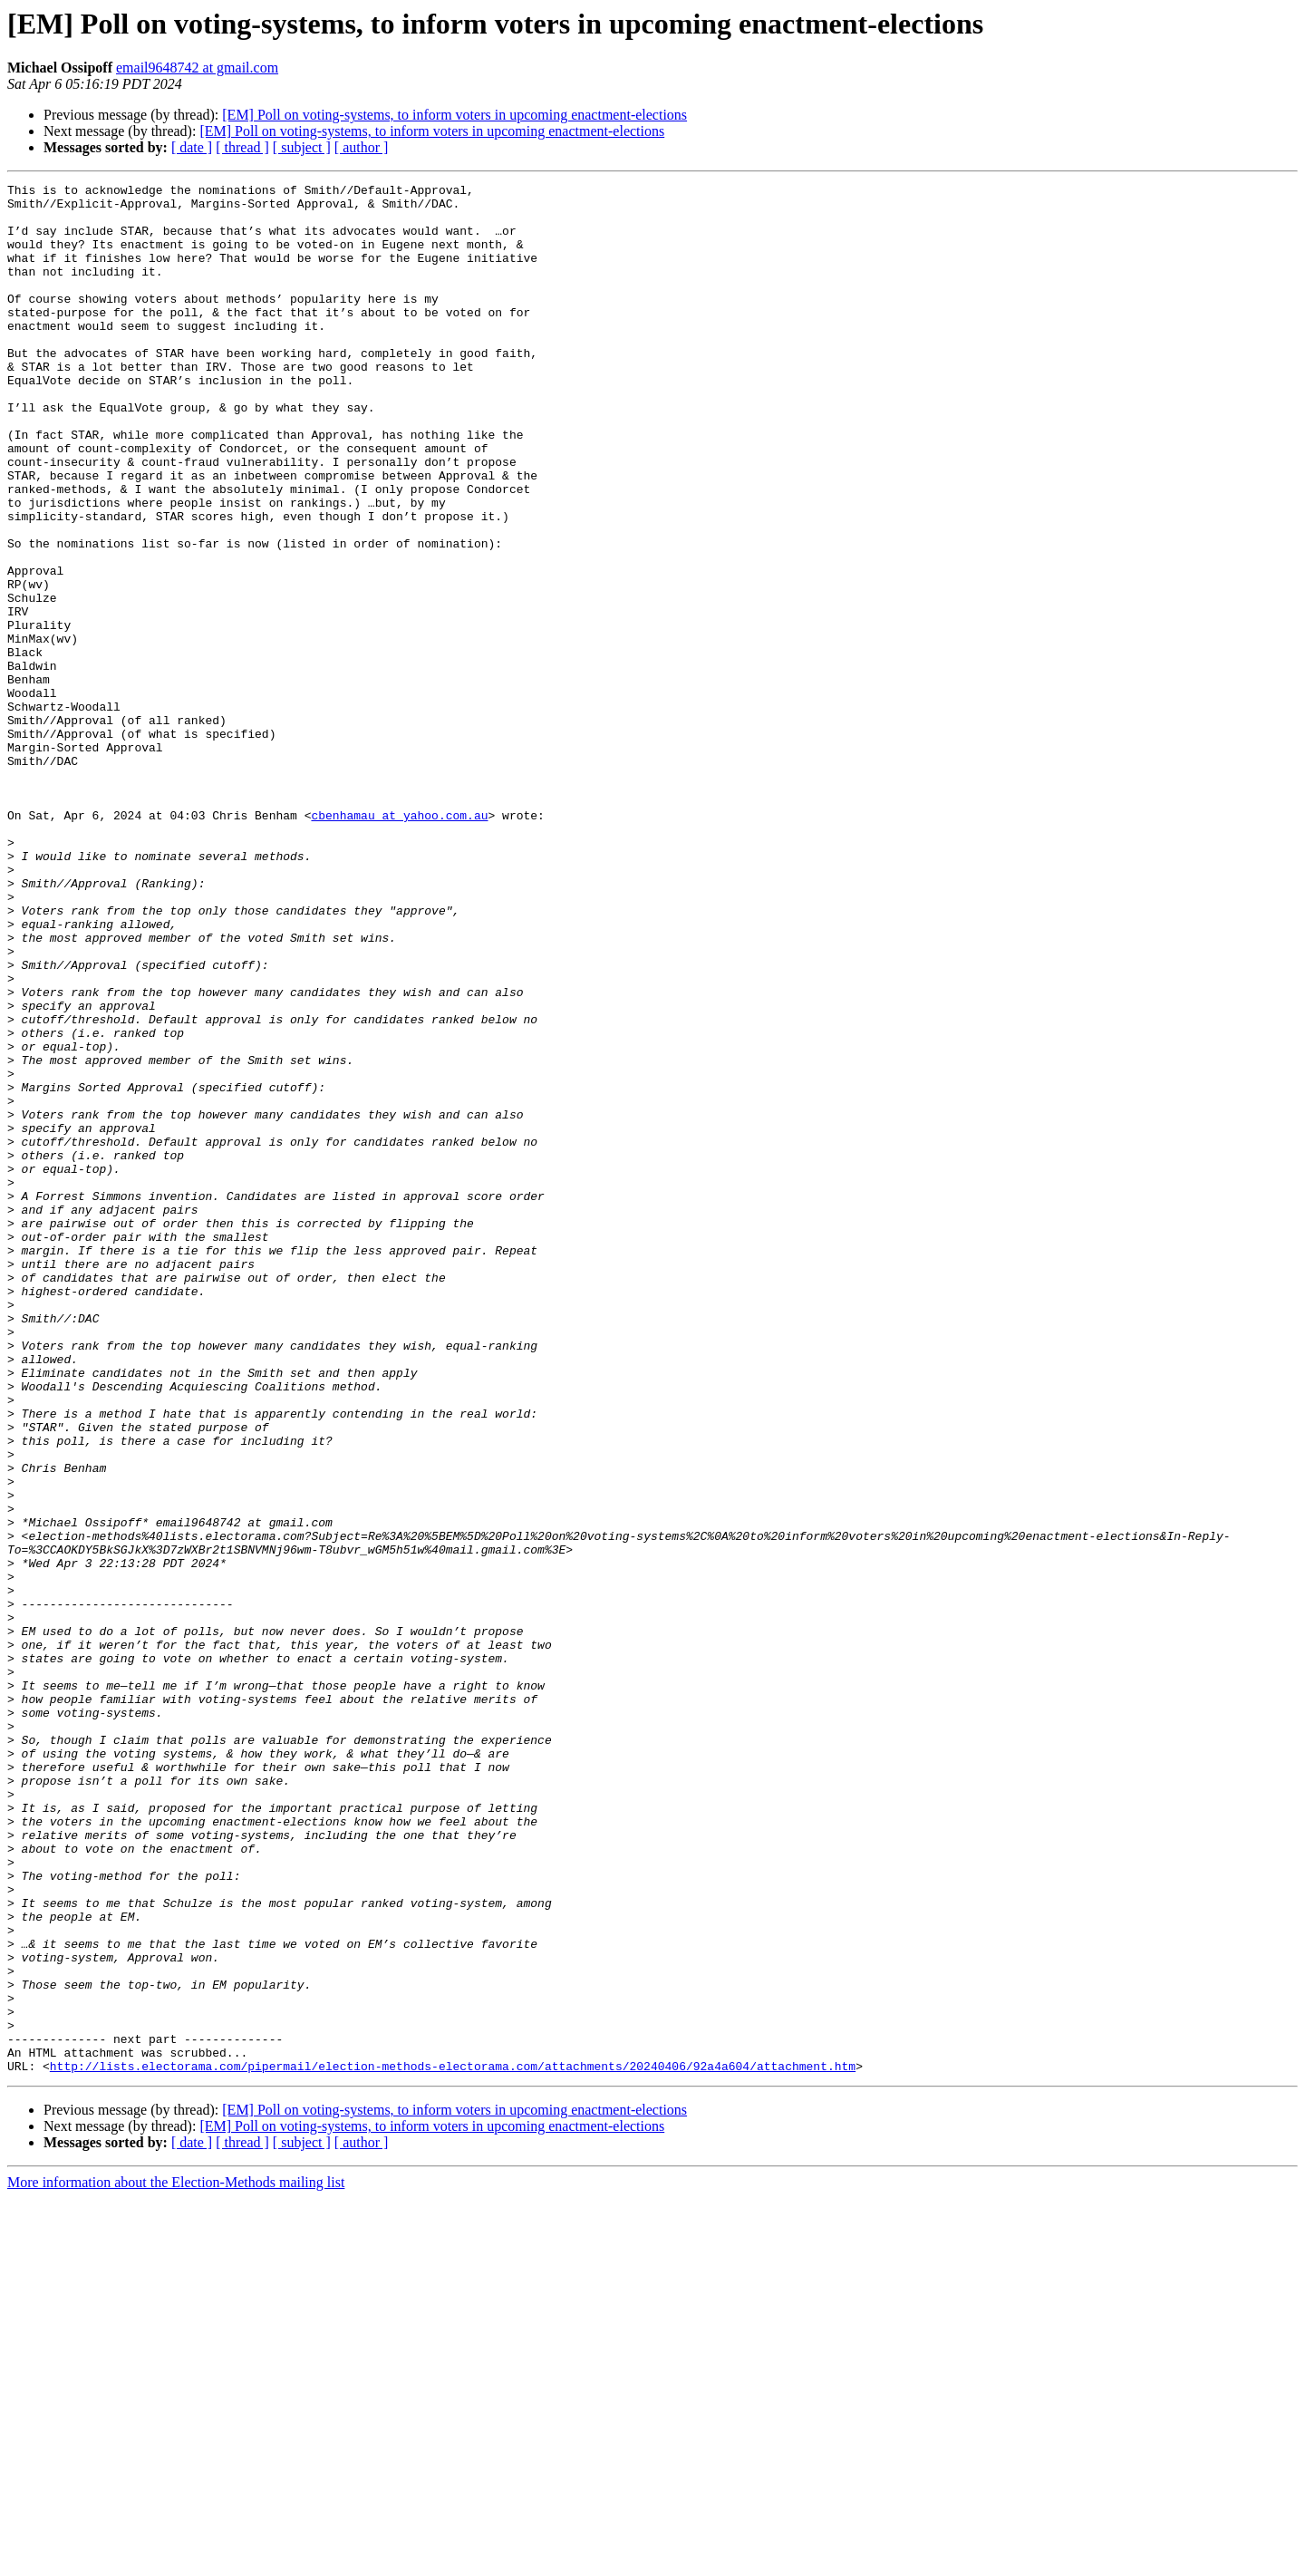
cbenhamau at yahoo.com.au (399, 943)
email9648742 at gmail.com (197, 67)
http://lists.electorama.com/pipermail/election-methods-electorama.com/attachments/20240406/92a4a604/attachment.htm (453, 2444)
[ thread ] (242, 147)
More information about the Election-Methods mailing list (175, 2560)
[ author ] (361, 147)
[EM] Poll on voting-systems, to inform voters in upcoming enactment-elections (454, 114)
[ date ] (191, 147)
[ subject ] (302, 147)
